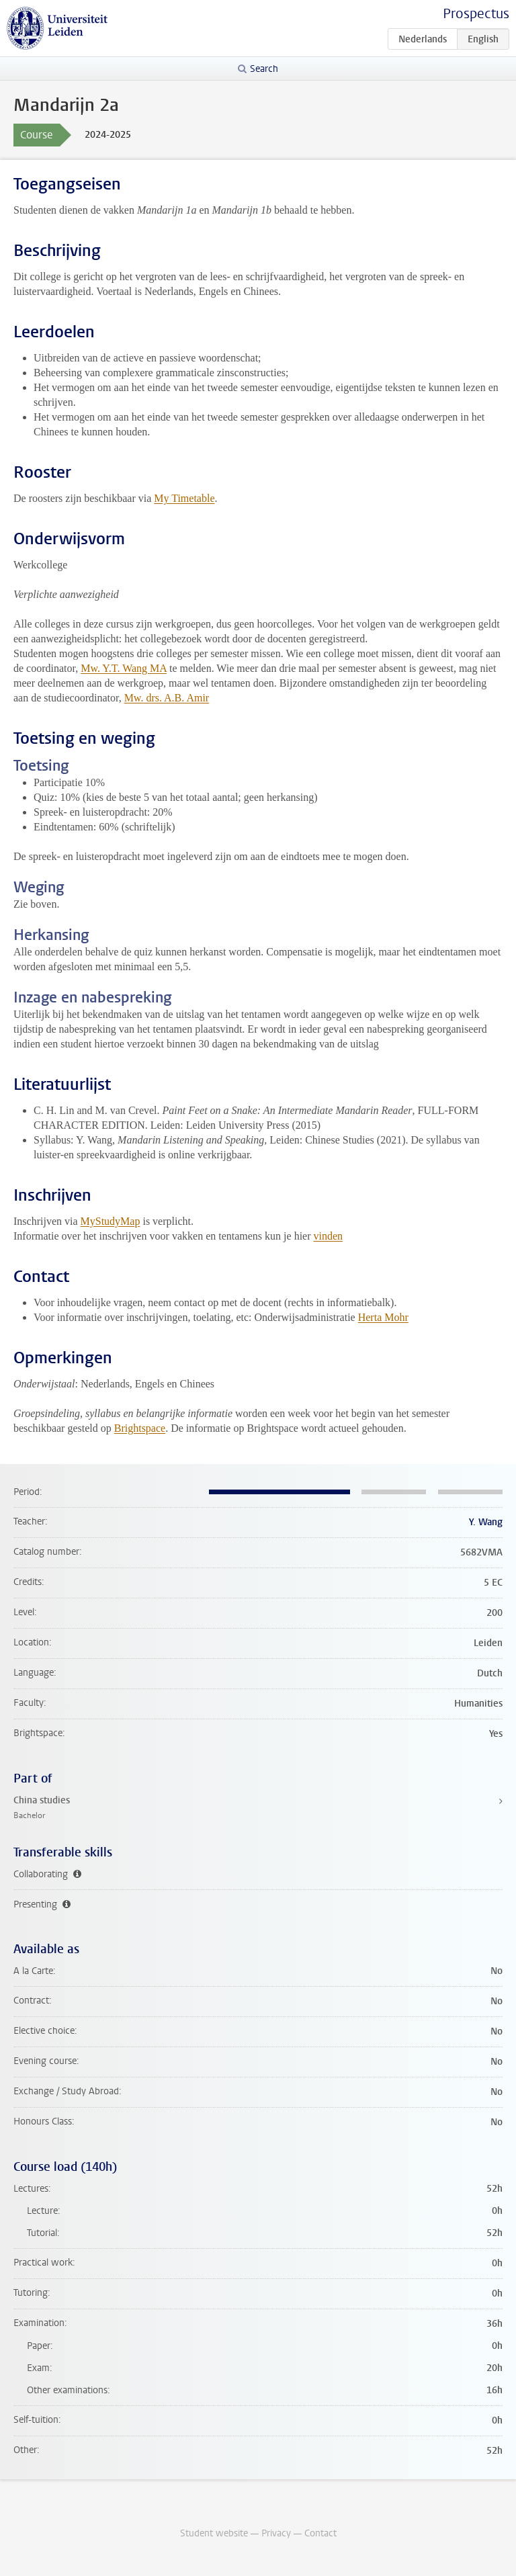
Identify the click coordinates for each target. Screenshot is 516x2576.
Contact (320, 2533)
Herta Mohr (383, 1317)
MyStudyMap (110, 1221)
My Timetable (184, 498)
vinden (328, 1236)
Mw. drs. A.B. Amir (167, 697)
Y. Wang (486, 1522)
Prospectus (476, 14)
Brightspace (139, 1428)
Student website (214, 2533)
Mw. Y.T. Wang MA (124, 668)
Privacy (276, 2533)
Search (264, 68)
